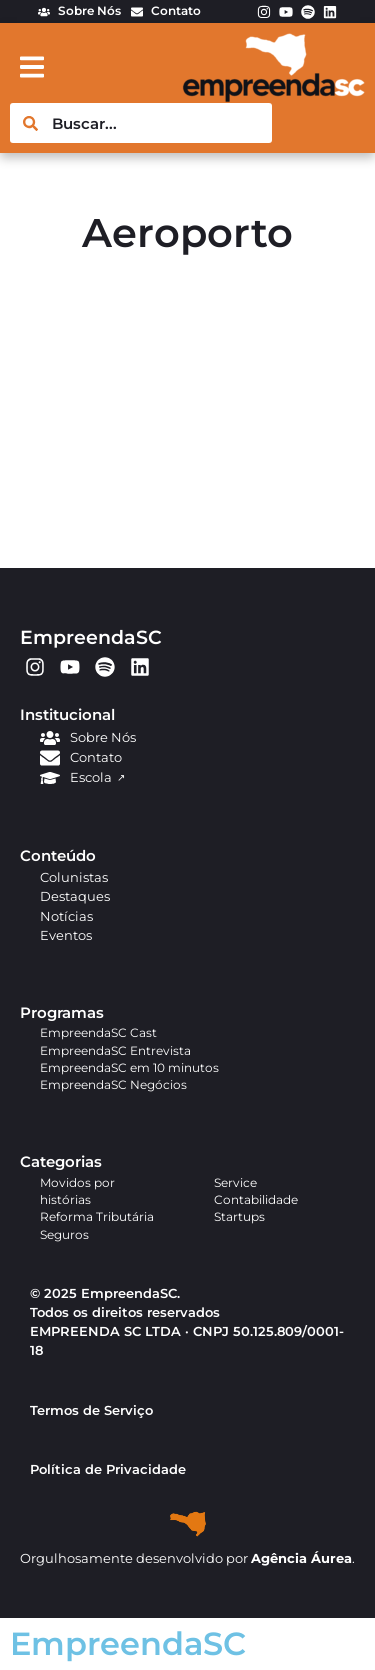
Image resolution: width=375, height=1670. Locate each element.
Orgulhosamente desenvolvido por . (187, 1558)
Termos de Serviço (91, 1410)
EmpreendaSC (91, 637)
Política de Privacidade (108, 1469)
